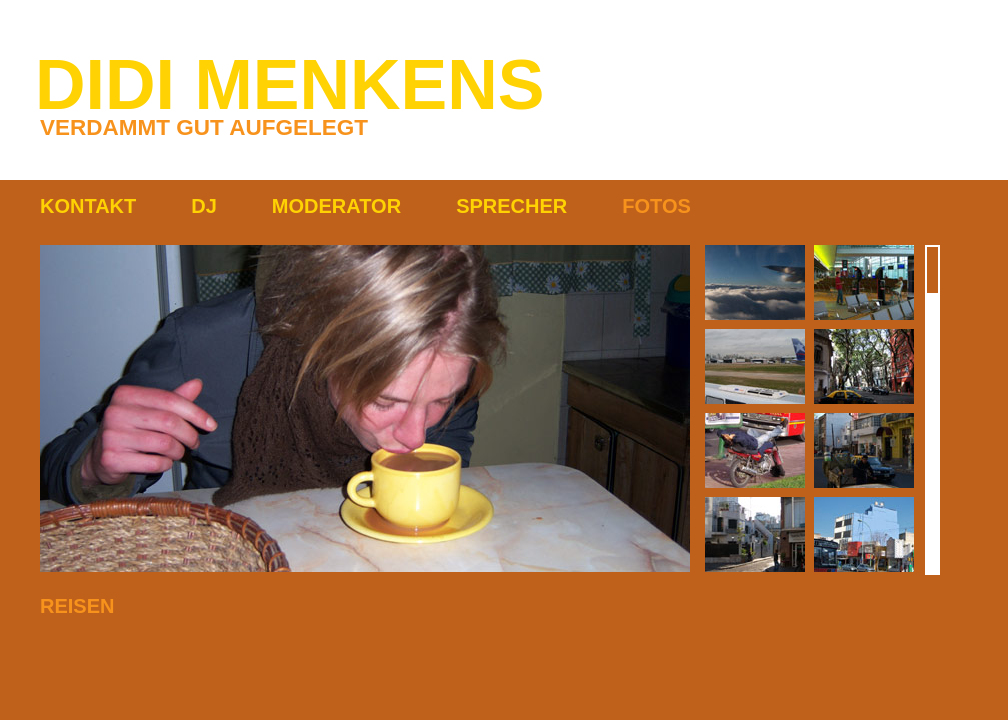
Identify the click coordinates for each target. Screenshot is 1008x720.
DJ (204, 206)
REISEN (77, 606)
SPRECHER (511, 206)
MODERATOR (336, 206)
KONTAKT (88, 206)
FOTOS (656, 206)
